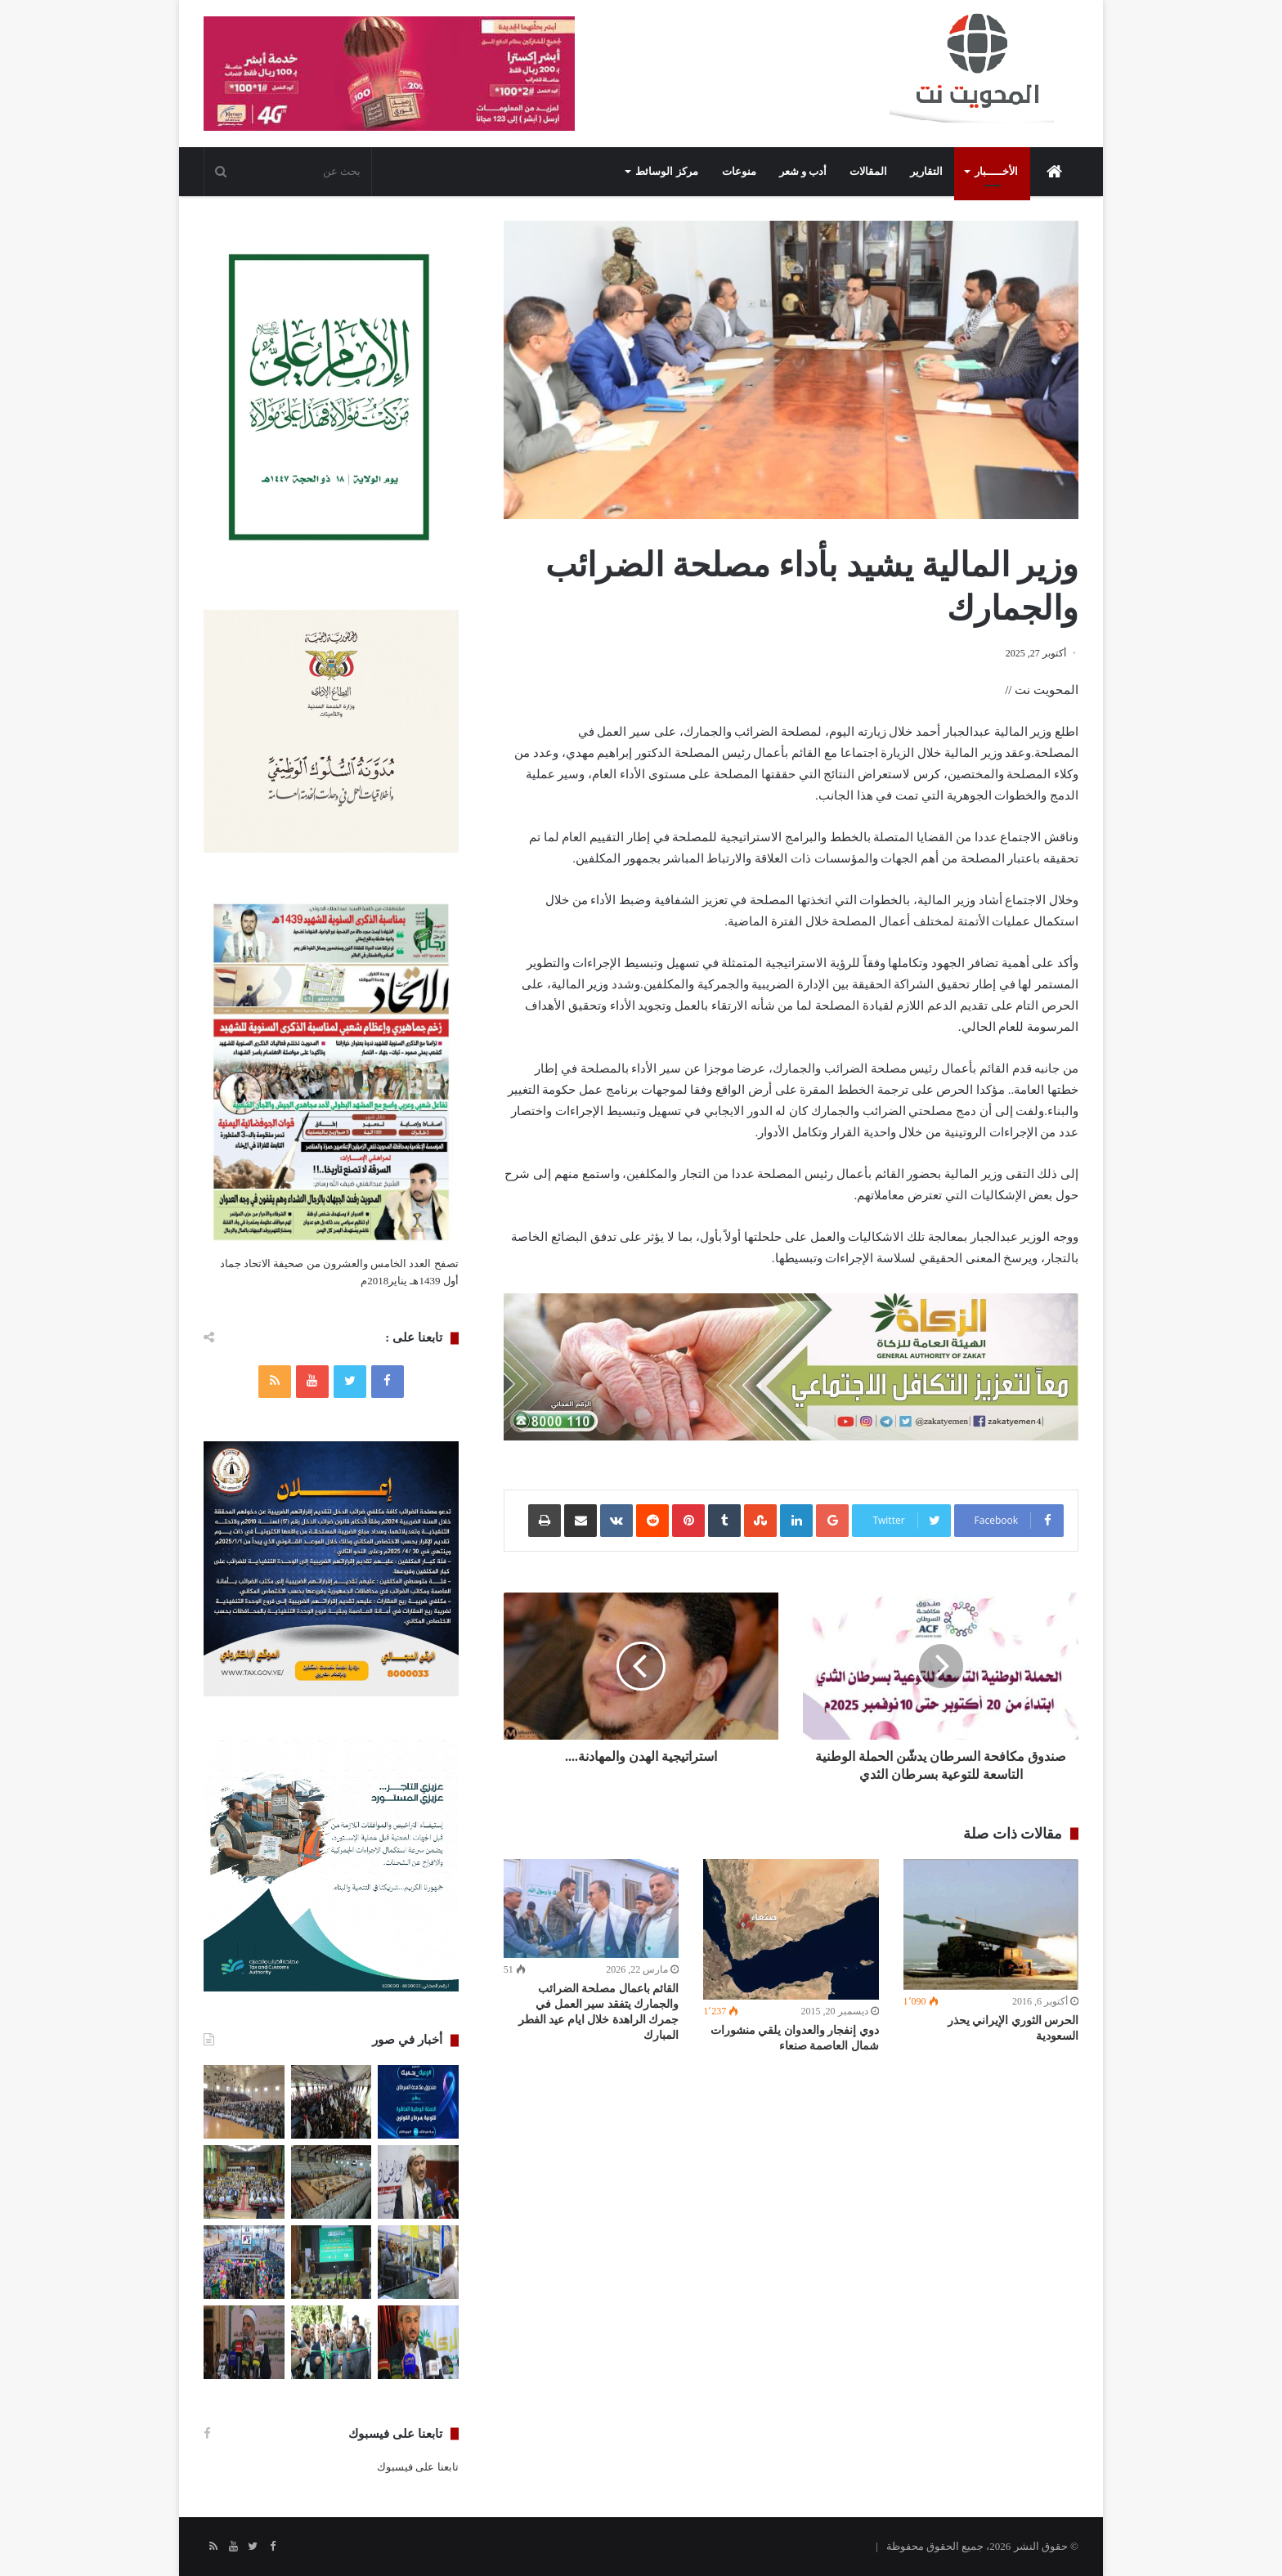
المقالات (868, 171)
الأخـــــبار (996, 171)
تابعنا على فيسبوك (418, 2467)
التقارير (926, 171)
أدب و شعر (803, 171)
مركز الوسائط (666, 171)
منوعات (739, 171)
